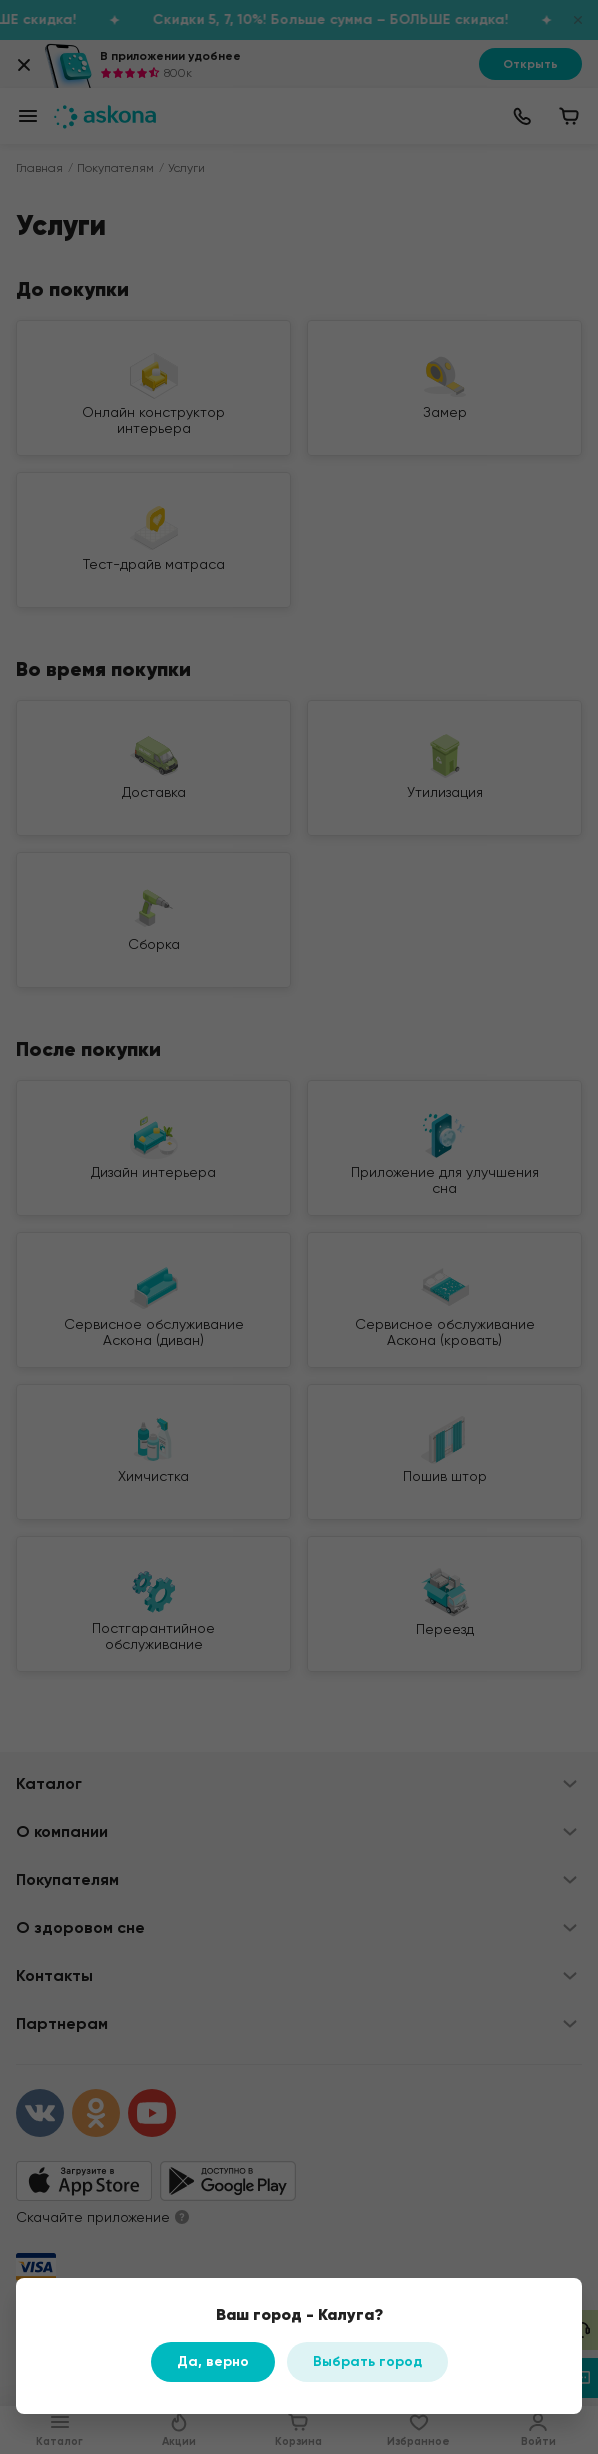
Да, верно (213, 2361)
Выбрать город (367, 2361)
